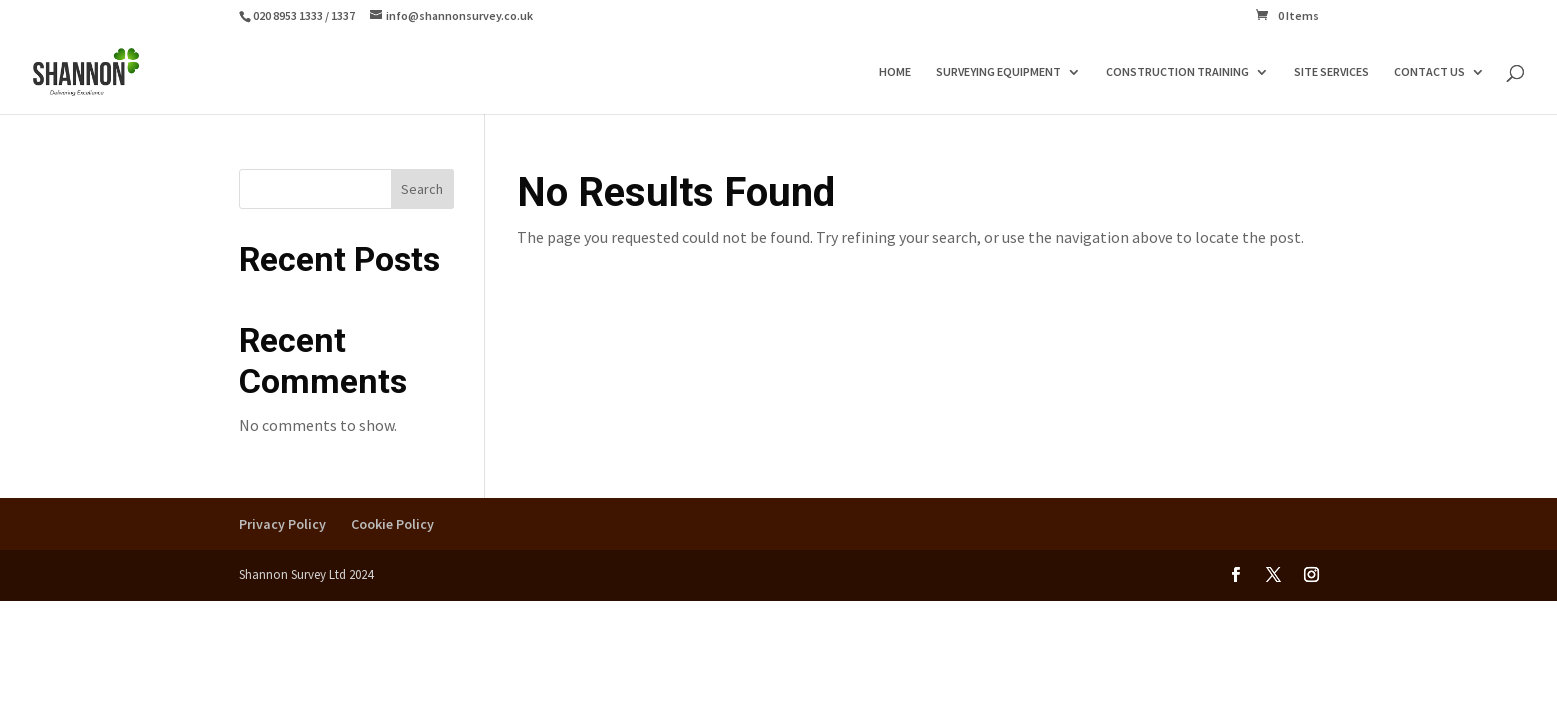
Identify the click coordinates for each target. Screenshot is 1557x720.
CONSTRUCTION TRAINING (1177, 72)
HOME (895, 72)
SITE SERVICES (1331, 72)
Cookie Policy (392, 524)
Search (422, 189)
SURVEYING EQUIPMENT (998, 72)
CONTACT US (1429, 72)
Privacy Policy (282, 524)
